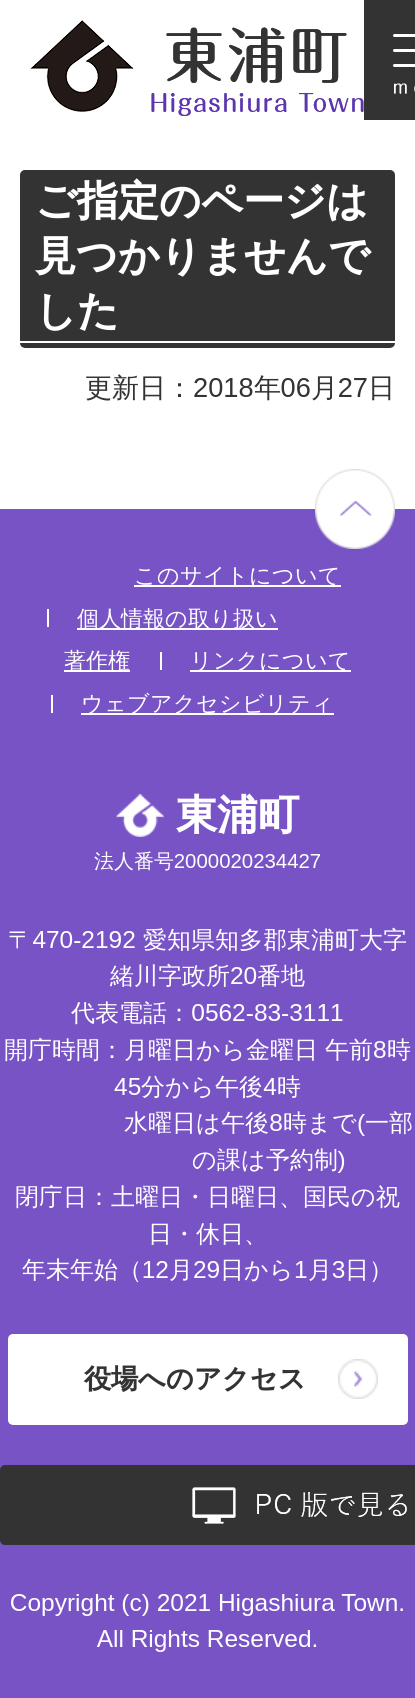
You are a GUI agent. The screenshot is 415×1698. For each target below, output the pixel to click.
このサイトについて (237, 575)
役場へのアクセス (195, 1378)
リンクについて (270, 660)
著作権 (97, 660)
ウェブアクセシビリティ (207, 703)
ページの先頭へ (355, 509)
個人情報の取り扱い (177, 618)
